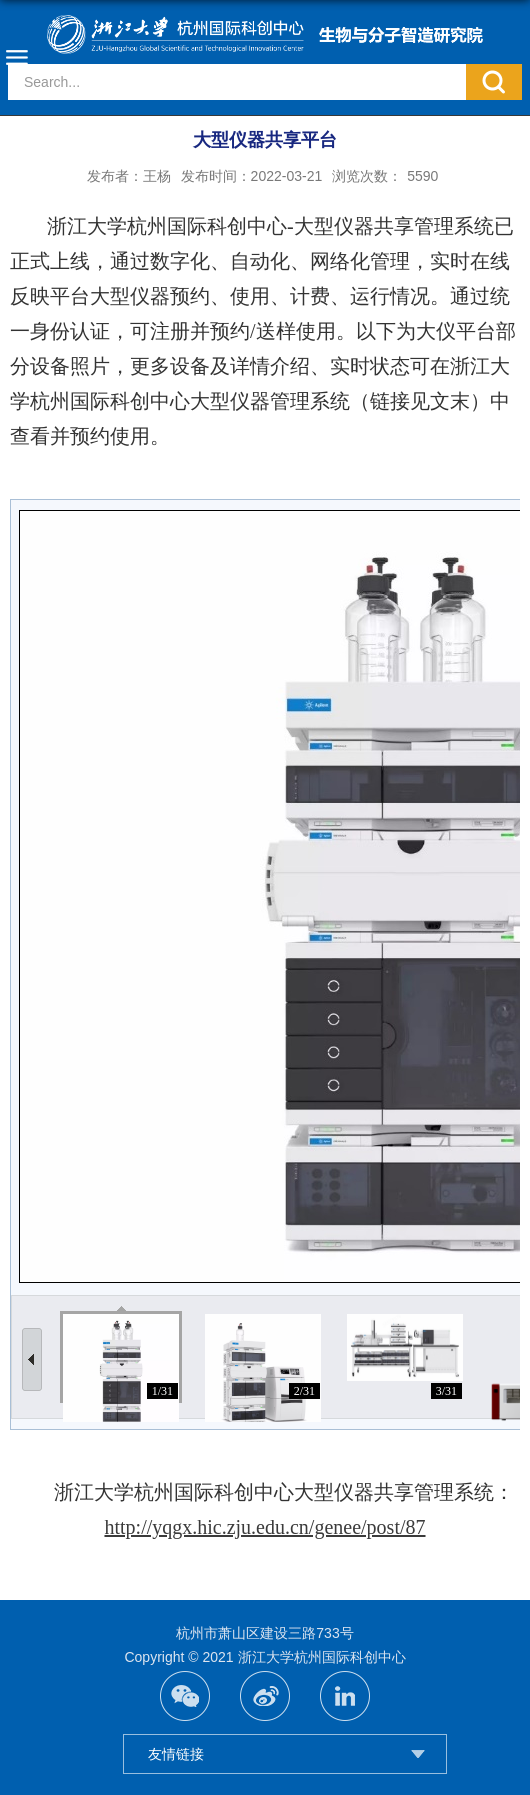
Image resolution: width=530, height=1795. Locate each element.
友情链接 (176, 1754)
